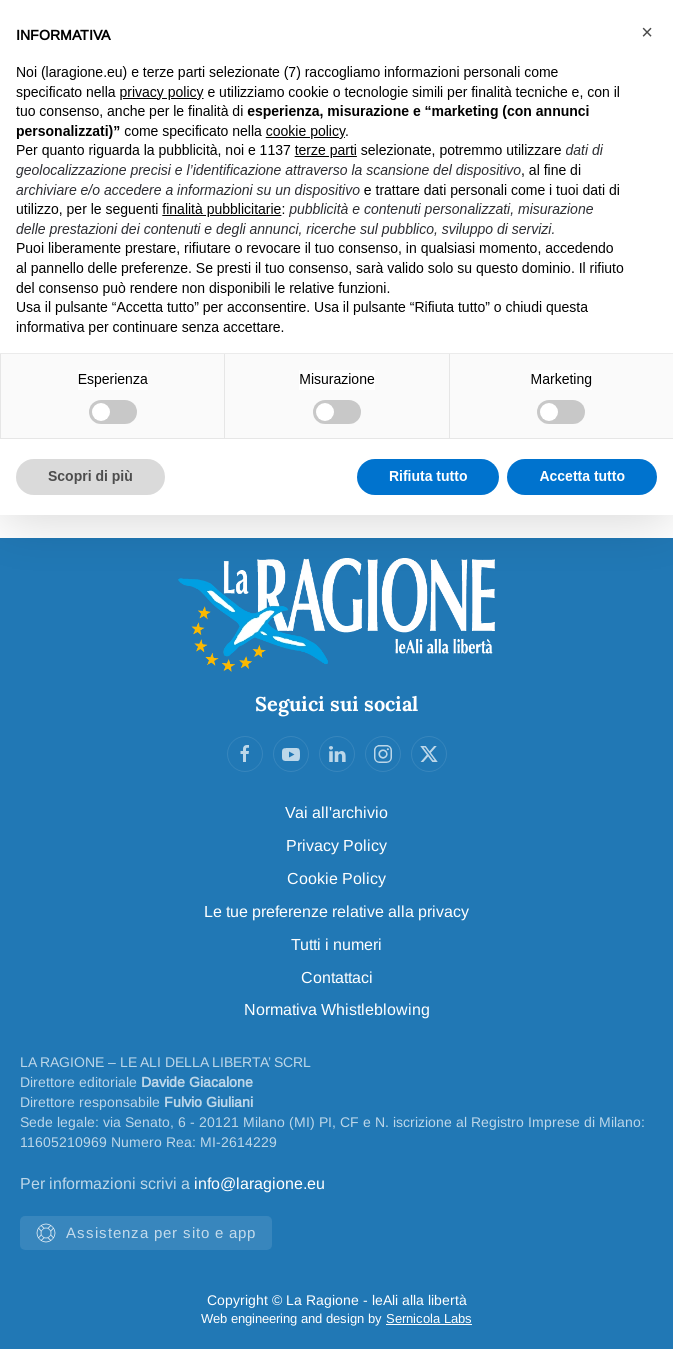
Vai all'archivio (336, 812)
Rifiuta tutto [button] (428, 476)
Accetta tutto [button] (582, 476)
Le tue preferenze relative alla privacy (336, 911)
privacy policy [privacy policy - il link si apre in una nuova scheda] (162, 92)
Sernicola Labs (429, 1318)
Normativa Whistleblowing (337, 1009)
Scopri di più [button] (90, 476)
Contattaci (337, 977)
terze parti (326, 150)
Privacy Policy (336, 845)
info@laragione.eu (259, 1183)
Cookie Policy (336, 878)
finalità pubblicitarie (221, 209)
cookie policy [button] (305, 131)
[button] (647, 32)
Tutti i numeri (336, 944)
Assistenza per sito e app (146, 1233)
